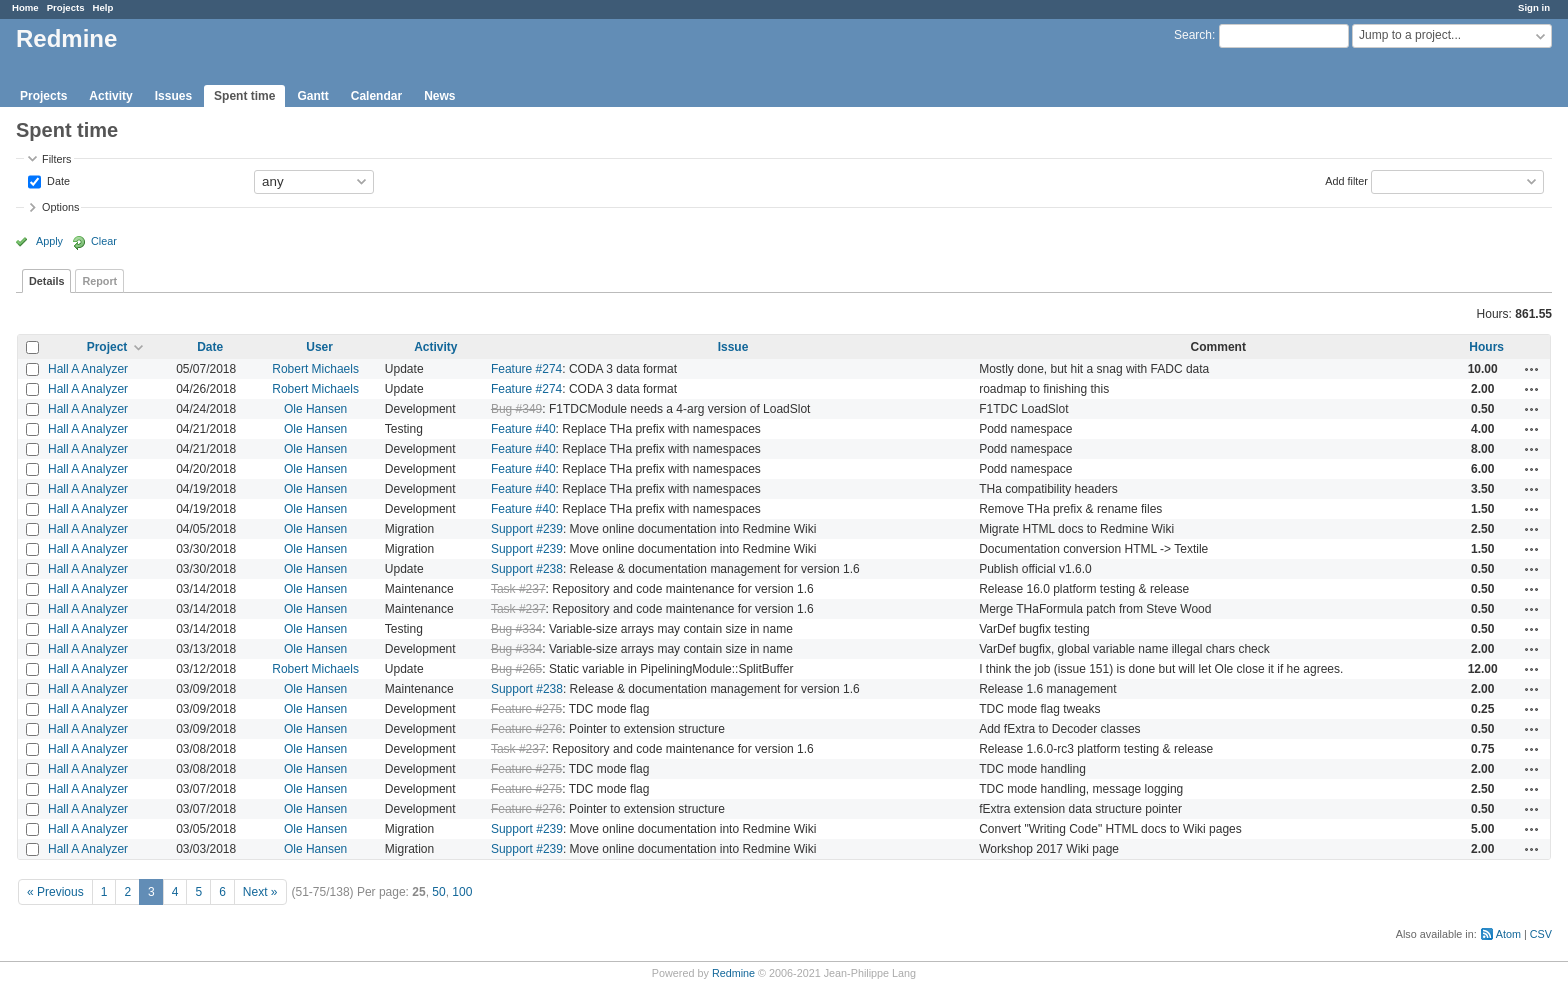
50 (438, 892)
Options (60, 207)
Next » (260, 892)
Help (103, 7)
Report (99, 281)
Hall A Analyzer (88, 369)
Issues (173, 96)
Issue (733, 347)
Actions (1532, 369)
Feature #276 (526, 729)
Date (57, 180)
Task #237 (518, 589)
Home (25, 7)
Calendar (376, 96)
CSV (1541, 934)
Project (107, 347)
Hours (1486, 347)
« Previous (55, 892)
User (319, 347)
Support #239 (527, 529)
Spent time (244, 96)
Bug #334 (516, 629)
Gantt (312, 96)
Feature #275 (526, 709)
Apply (49, 241)
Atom (1508, 934)
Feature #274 (526, 369)
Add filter (1346, 180)
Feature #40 (523, 429)
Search (1193, 35)
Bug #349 (516, 409)
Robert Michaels (315, 369)
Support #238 (527, 569)
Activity (110, 96)
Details (46, 281)
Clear (104, 241)
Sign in (1534, 7)
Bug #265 (516, 669)
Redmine (733, 973)
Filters (56, 159)
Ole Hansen (315, 409)
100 (462, 892)
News (439, 96)
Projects (66, 7)
